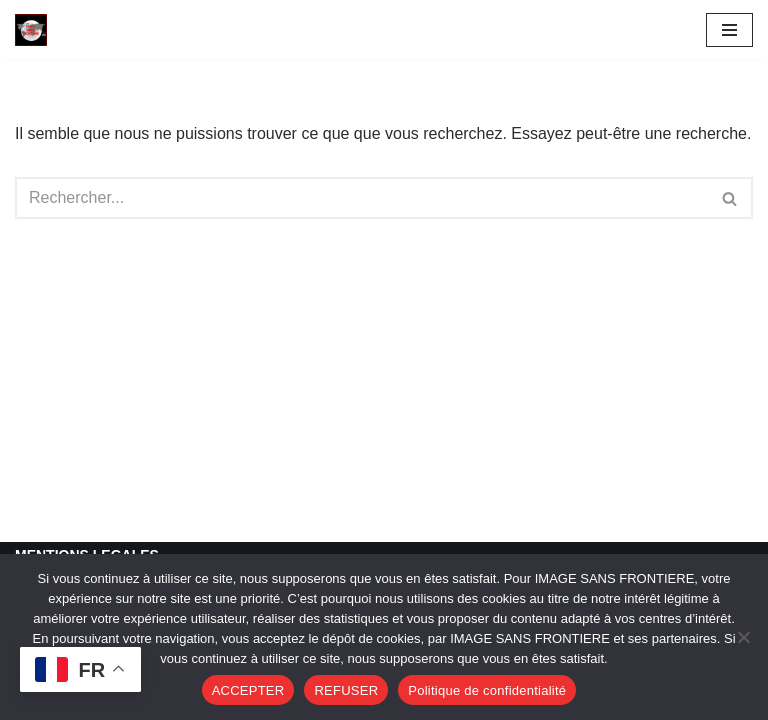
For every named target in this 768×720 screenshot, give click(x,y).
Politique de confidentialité (487, 690)
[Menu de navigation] (729, 30)
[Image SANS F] (36, 30)
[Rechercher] (361, 198)
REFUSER (346, 690)
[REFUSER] (743, 637)
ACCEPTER (248, 690)
